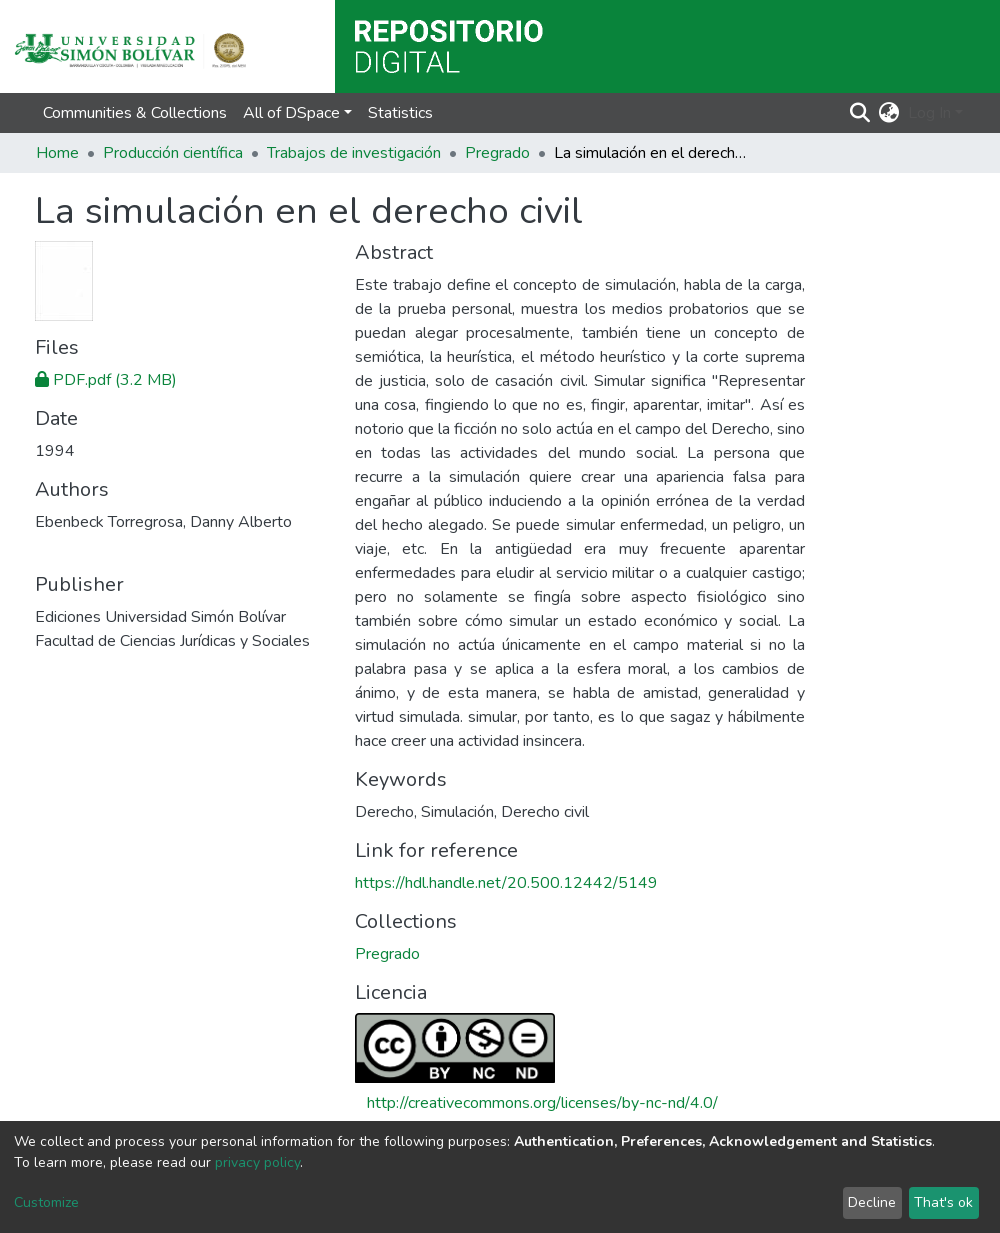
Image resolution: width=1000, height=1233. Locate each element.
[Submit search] (860, 113)
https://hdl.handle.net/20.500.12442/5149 (506, 883)
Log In (929, 113)
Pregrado (497, 153)
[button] (889, 113)
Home (57, 153)
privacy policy (257, 1162)
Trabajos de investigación (354, 153)
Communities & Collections (135, 113)
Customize (46, 1202)
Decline (872, 1202)
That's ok (943, 1202)
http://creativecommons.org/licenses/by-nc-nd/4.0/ (542, 1103)
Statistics (400, 113)
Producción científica (173, 153)
